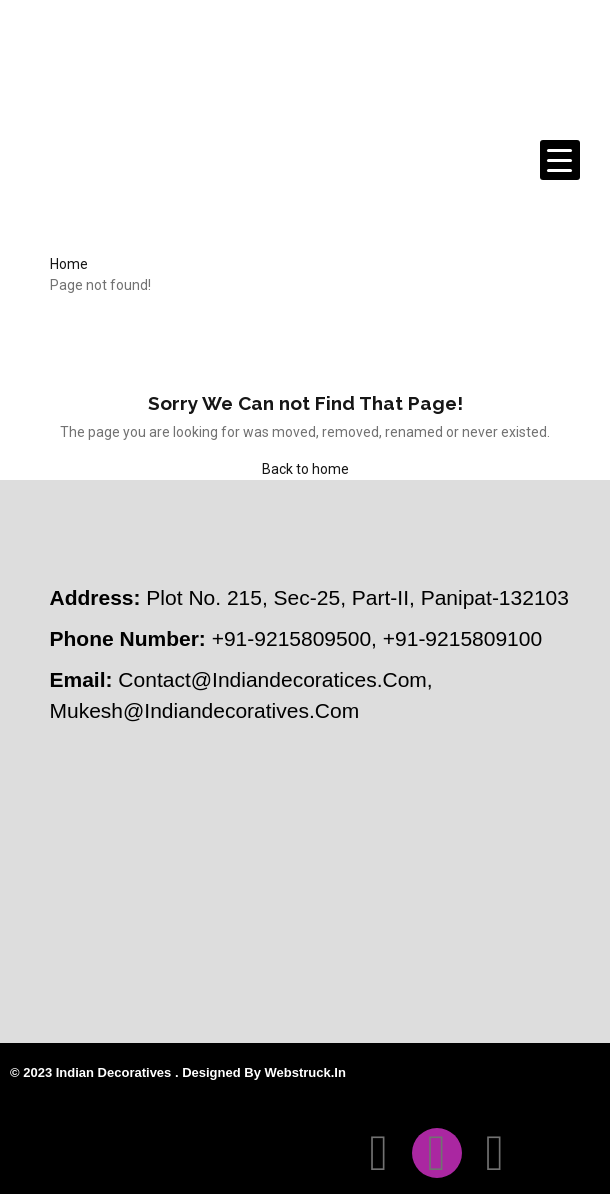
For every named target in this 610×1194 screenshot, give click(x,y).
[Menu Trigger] (560, 160)
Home (69, 264)
